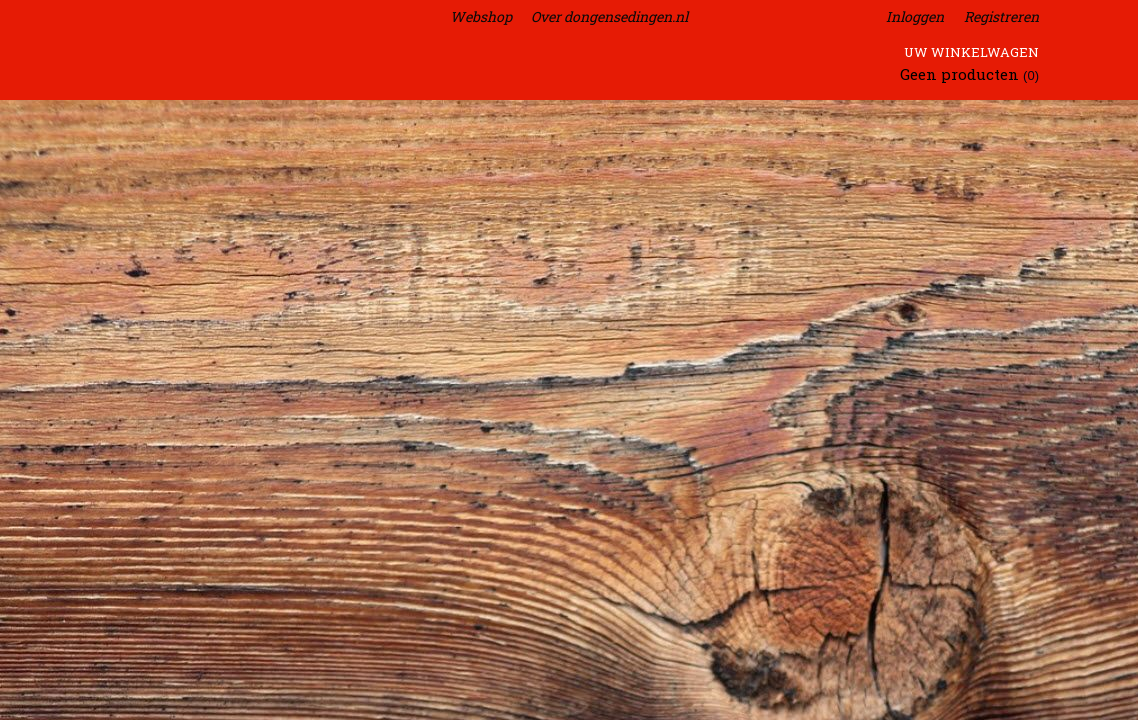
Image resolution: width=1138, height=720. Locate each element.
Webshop (481, 16)
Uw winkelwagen (971, 52)
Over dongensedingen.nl (609, 16)
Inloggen (915, 16)
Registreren (1001, 16)
